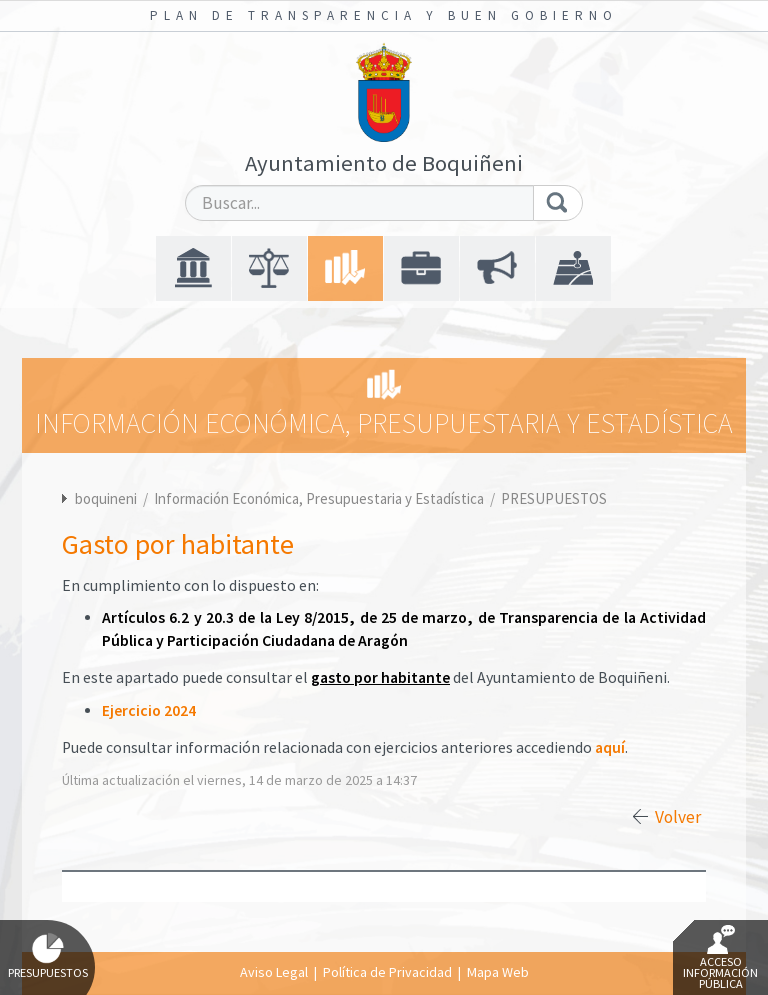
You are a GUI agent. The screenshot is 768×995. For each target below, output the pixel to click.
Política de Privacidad (387, 972)
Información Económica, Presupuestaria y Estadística (320, 498)
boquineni (106, 498)
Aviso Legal (274, 972)
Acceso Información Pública (720, 958)
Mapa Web (498, 972)
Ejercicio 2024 (149, 710)
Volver (678, 817)
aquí (610, 747)
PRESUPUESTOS (554, 498)
